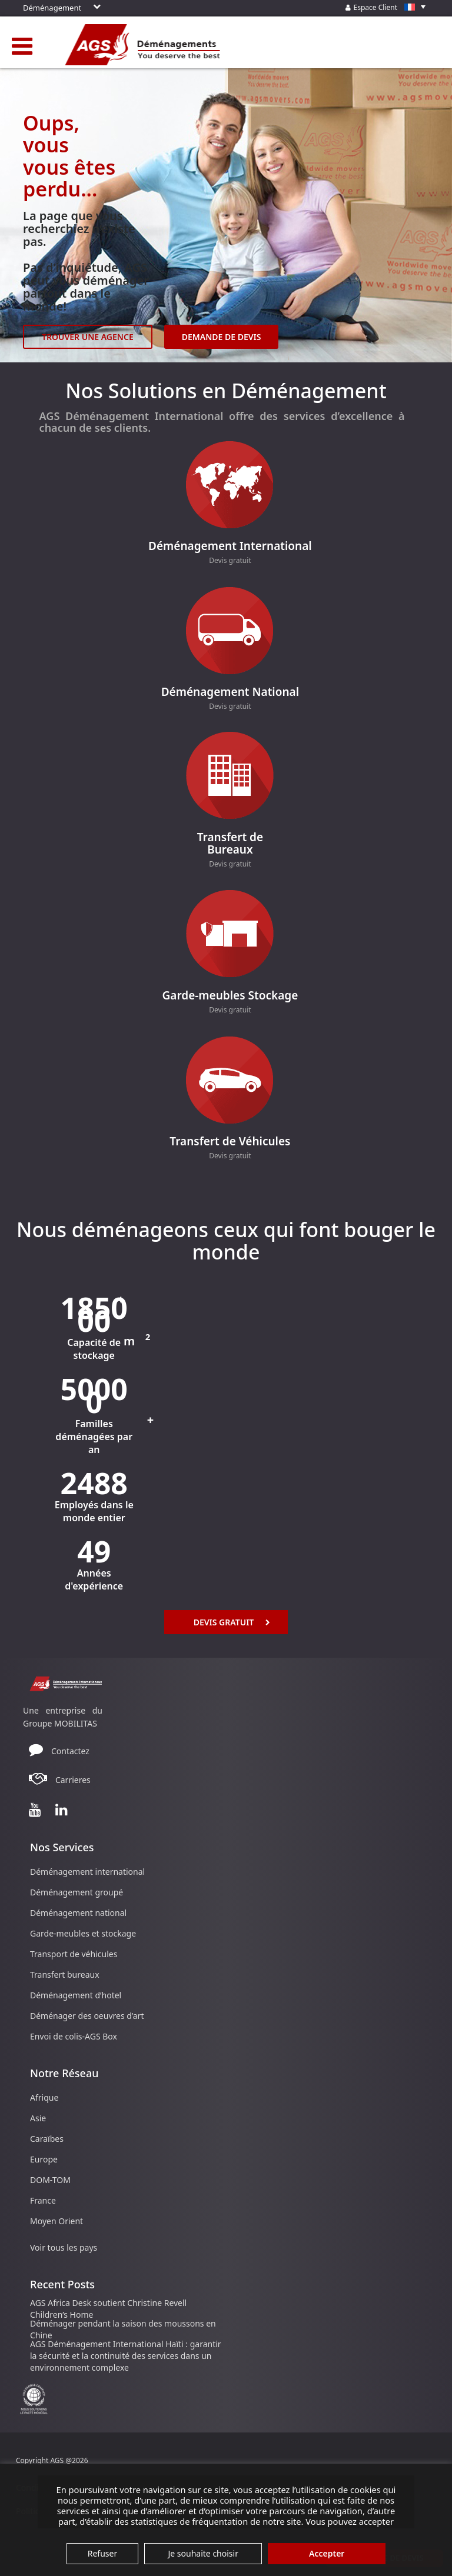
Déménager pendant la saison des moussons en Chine (123, 2329)
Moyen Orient (56, 2221)
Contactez (70, 1751)
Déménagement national (78, 1912)
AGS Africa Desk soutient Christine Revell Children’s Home (108, 2308)
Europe (44, 2159)
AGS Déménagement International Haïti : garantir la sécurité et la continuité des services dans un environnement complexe (125, 2355)
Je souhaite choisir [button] (203, 2553)
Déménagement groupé (76, 1892)
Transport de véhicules (73, 1954)
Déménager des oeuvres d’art (87, 2015)
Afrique (44, 2097)
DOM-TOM (50, 2179)
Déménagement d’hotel (75, 1995)
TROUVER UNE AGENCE (88, 336)
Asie (38, 2118)
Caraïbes (47, 2138)
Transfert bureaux (64, 1974)
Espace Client (387, 7)
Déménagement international (87, 1871)
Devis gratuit (230, 560)
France (43, 2200)
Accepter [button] (326, 2553)
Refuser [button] (102, 2553)
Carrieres (73, 1779)
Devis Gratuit (232, 1622)
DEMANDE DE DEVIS (221, 336)
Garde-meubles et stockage (83, 1933)
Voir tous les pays (63, 2247)
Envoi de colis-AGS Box (73, 2036)
